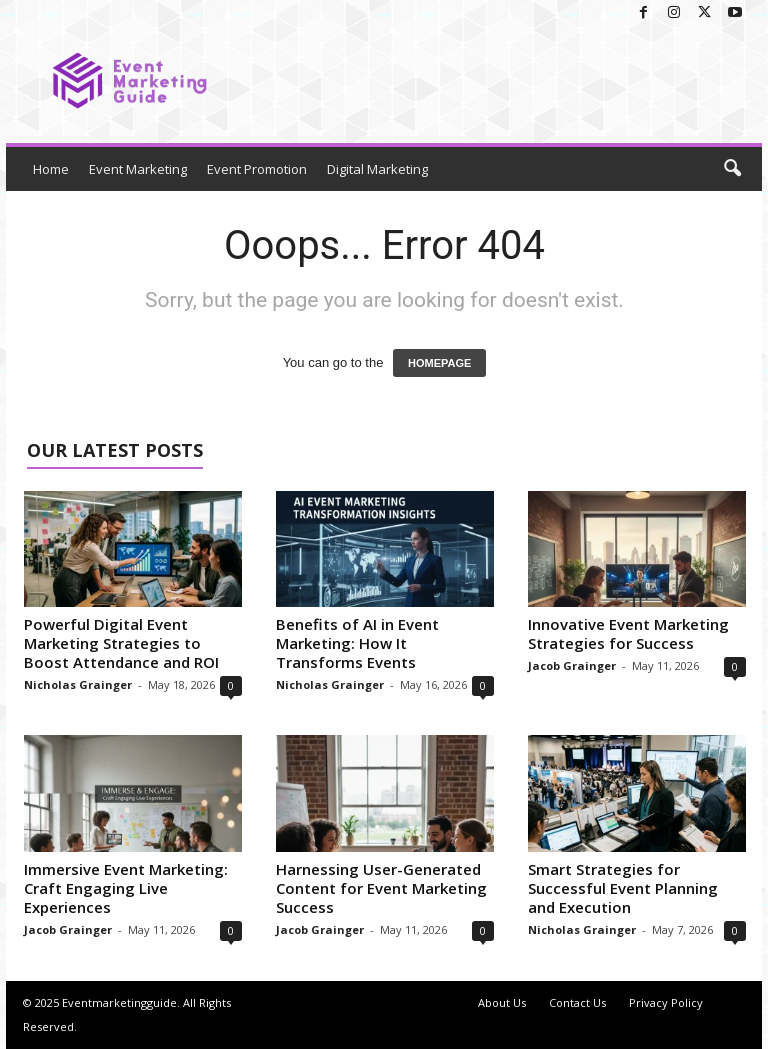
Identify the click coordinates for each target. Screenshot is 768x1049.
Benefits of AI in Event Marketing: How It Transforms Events (357, 643)
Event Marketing (138, 169)
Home (51, 169)
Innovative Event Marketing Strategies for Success (628, 633)
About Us (502, 1002)
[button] (732, 169)
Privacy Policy (666, 1002)
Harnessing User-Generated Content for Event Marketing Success (381, 888)
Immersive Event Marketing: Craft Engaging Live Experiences (126, 888)
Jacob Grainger (572, 665)
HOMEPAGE (439, 363)
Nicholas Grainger (78, 684)
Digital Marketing (377, 169)
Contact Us (577, 1002)
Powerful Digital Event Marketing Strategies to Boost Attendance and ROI (121, 643)
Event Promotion (257, 169)
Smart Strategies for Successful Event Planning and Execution (623, 888)
